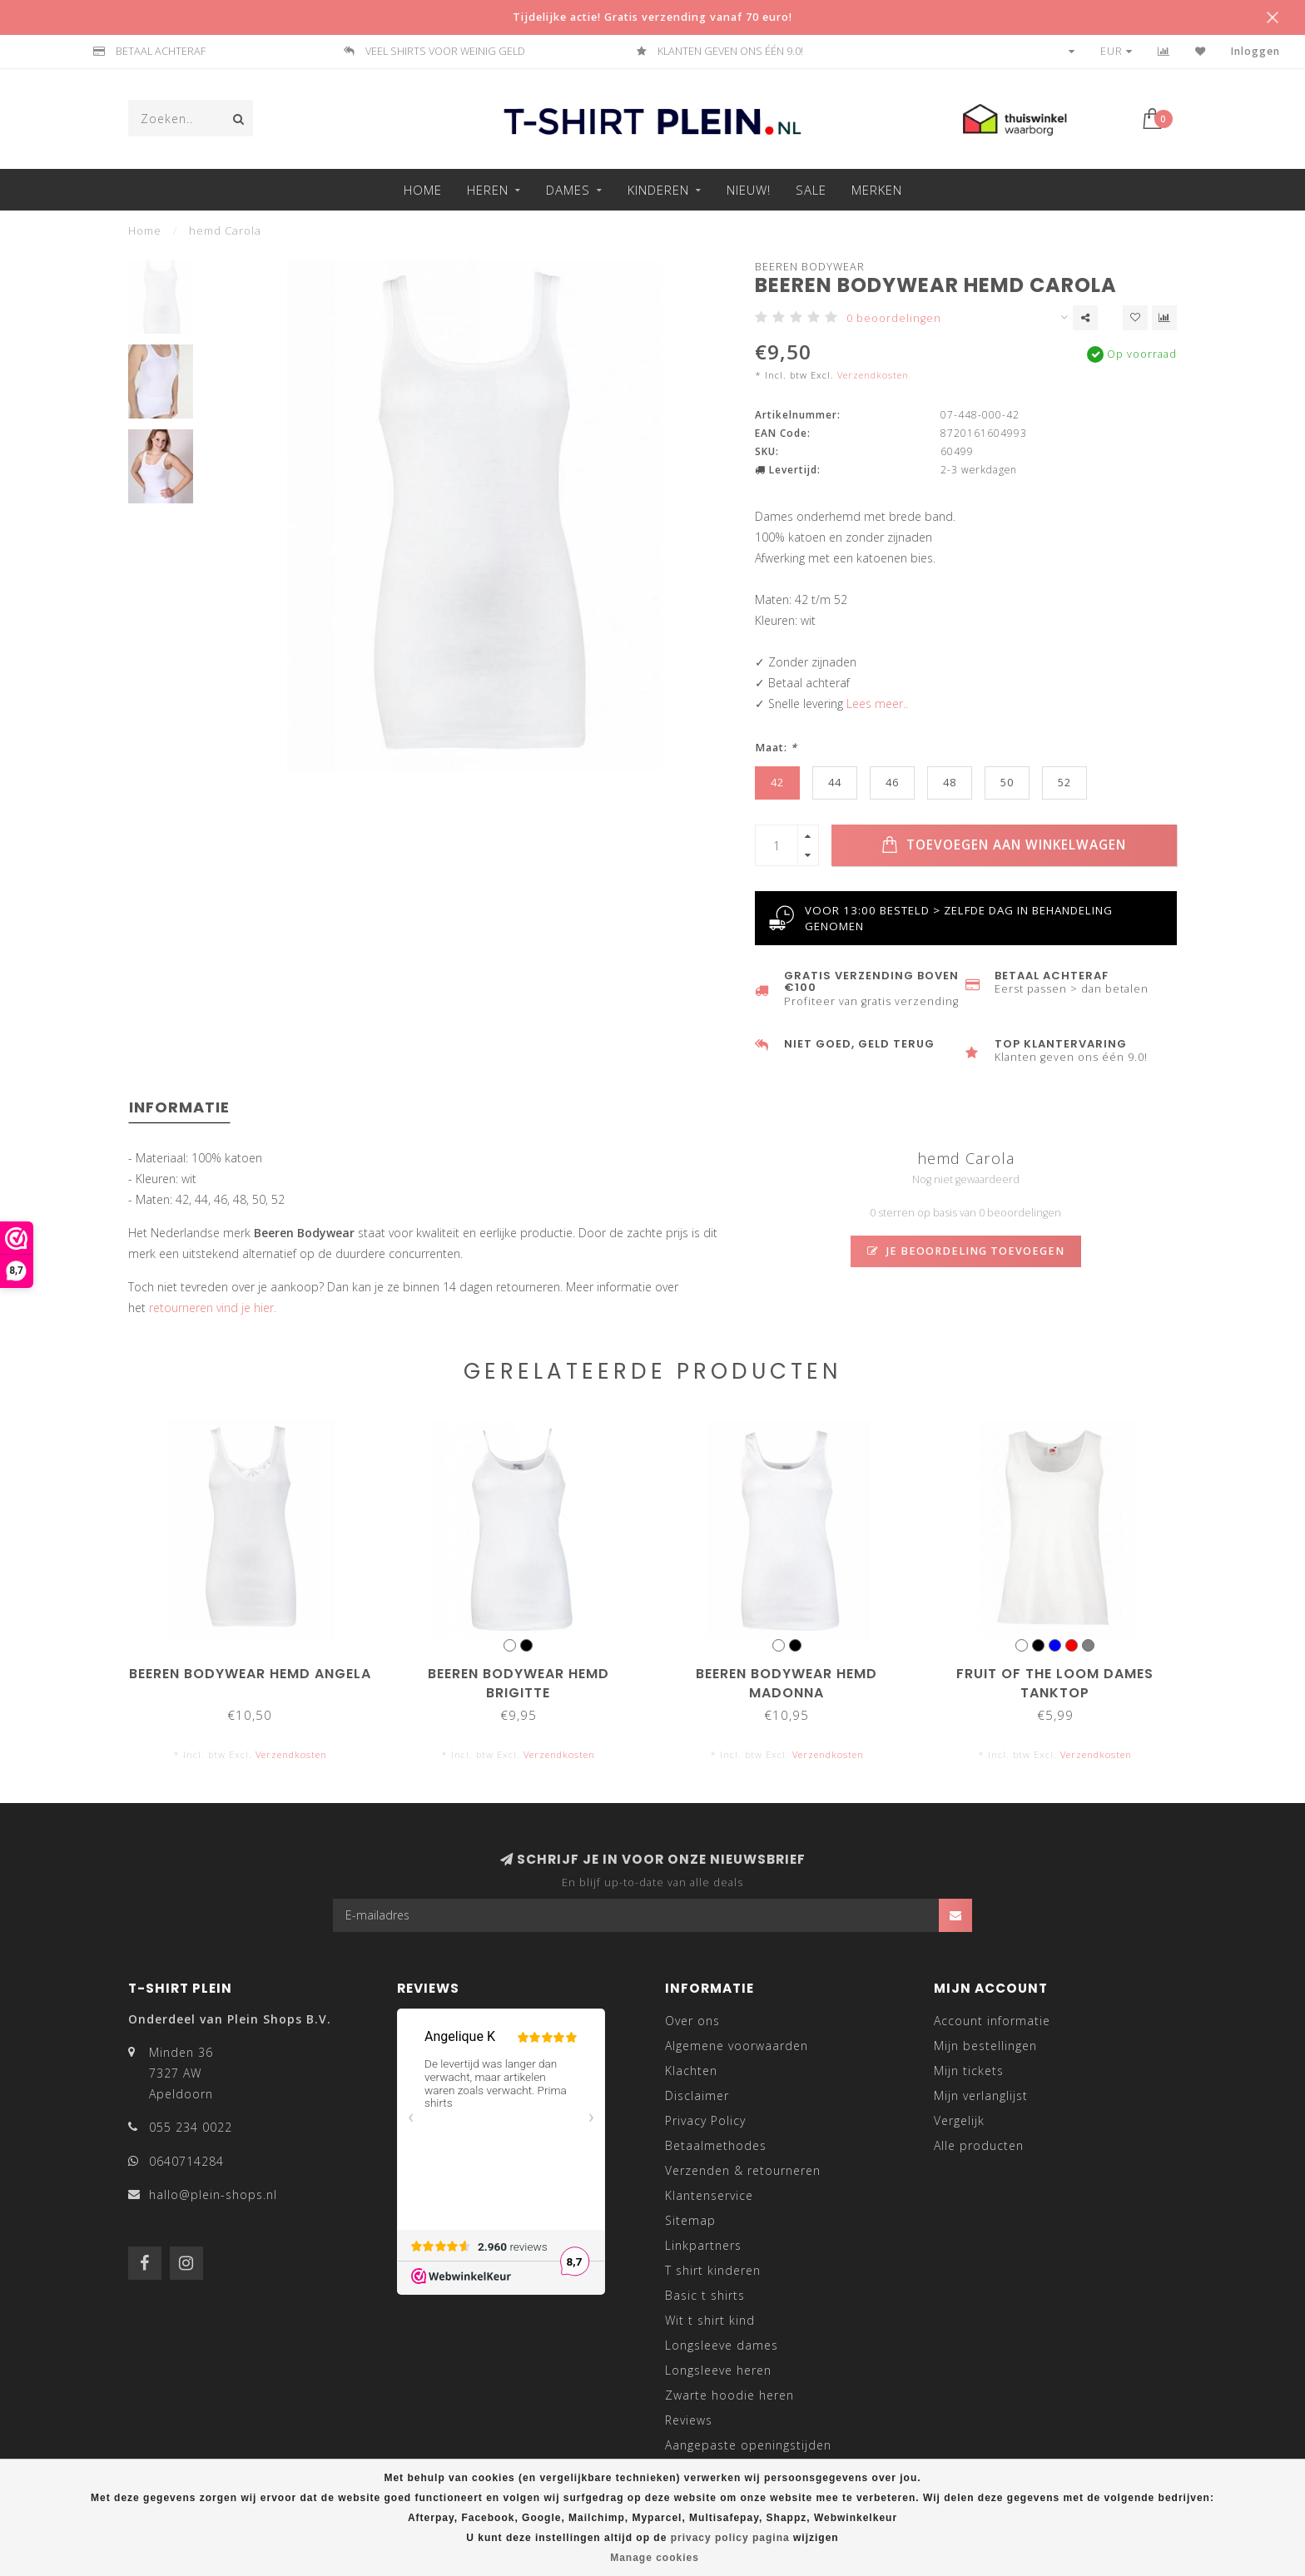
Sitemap (690, 2220)
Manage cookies (654, 2558)
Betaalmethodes (716, 2145)
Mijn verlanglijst (981, 2095)
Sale (811, 189)
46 (892, 782)
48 (949, 782)
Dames (568, 189)
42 (777, 782)
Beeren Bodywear (810, 267)
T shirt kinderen (713, 2270)
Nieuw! (749, 189)
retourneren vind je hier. (212, 1307)
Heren (488, 189)
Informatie (179, 1107)
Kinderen (658, 189)
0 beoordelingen (893, 318)
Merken (876, 189)
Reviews (688, 2420)
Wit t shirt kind (710, 2320)
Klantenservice (709, 2195)
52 (1064, 782)
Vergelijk (959, 2120)
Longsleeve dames (721, 2345)
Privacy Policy (705, 2120)
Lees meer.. (877, 703)
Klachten (691, 2070)
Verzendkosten (873, 375)
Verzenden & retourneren (743, 2170)
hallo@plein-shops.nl (213, 2194)
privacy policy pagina (730, 2538)
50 (1007, 782)
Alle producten (979, 2145)
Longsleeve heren (718, 2370)
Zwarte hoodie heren (729, 2395)
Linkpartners (703, 2245)
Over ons (692, 2021)
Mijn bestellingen (985, 2045)
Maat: (776, 748)
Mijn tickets (969, 2070)
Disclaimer (697, 2095)
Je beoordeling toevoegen (965, 1251)
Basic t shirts (705, 2295)
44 (834, 782)
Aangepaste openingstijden (748, 2445)
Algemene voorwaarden (736, 2045)
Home (423, 189)
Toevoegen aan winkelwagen (1003, 845)
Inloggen (1255, 51)
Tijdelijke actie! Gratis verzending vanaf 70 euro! (652, 17)
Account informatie (992, 2021)
